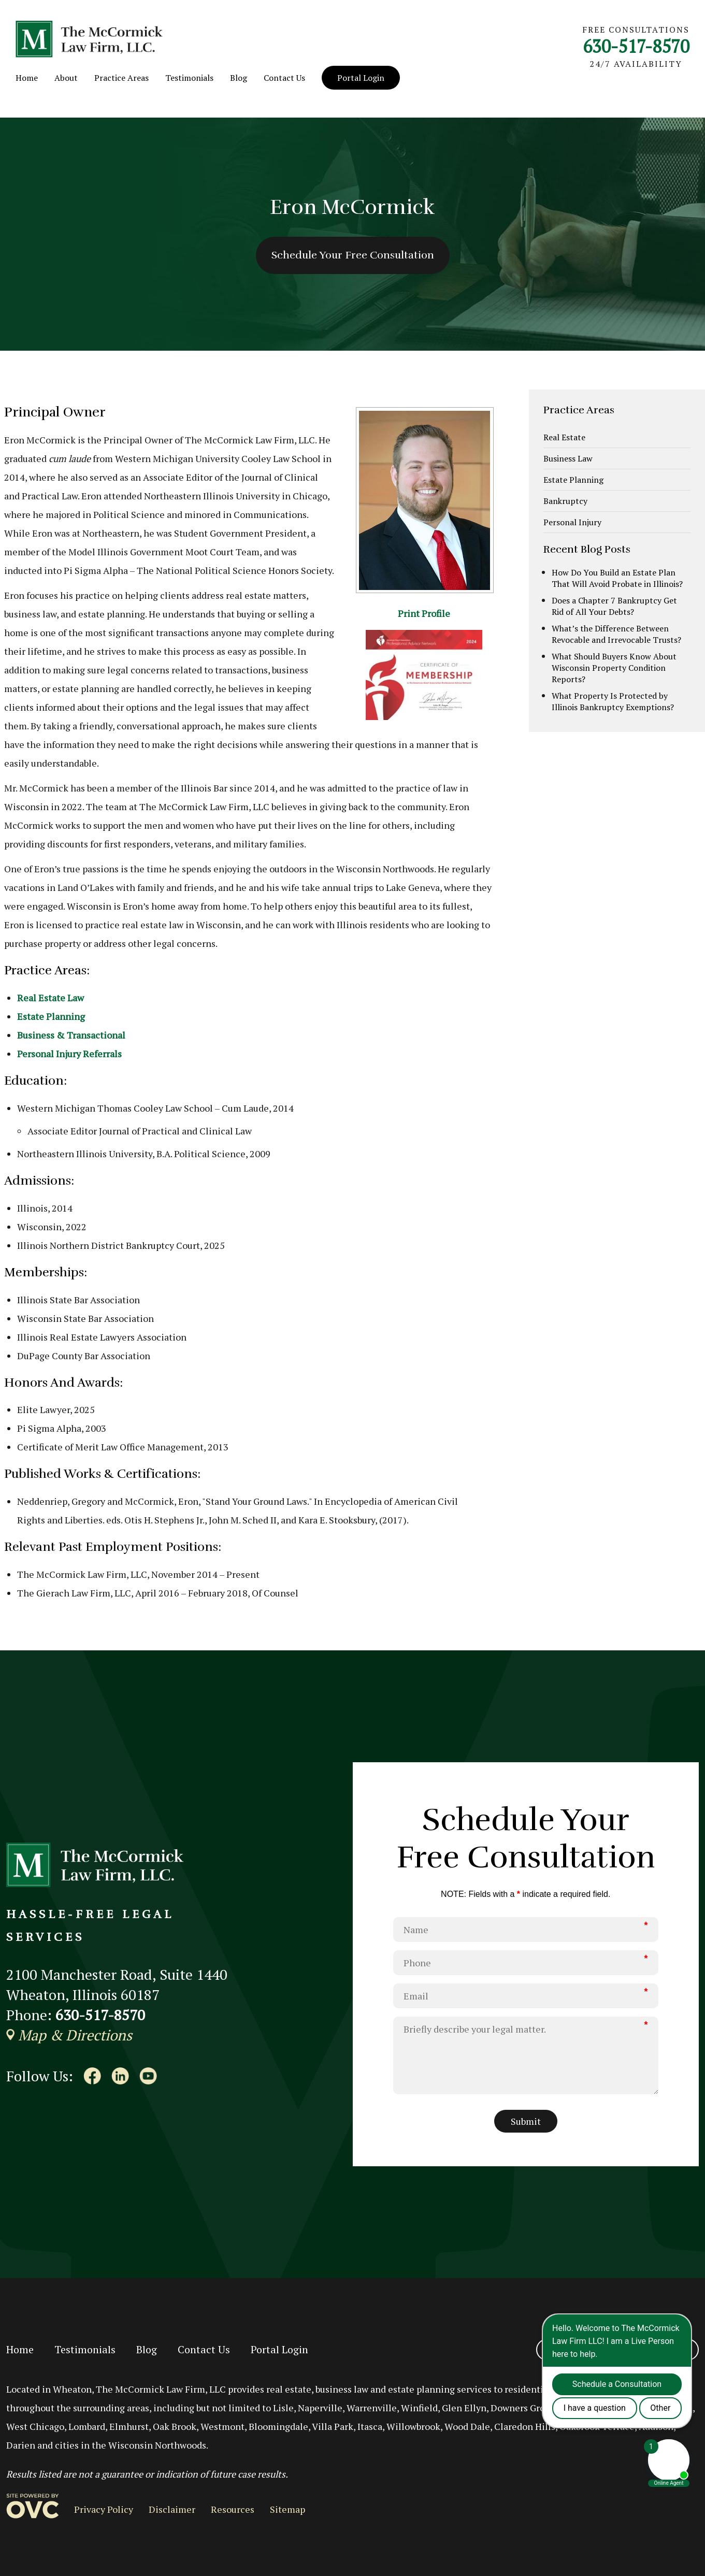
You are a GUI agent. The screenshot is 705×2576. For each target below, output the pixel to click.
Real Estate (564, 437)
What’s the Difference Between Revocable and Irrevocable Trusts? (616, 634)
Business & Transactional (71, 1035)
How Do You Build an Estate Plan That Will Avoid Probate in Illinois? (617, 578)
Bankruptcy (565, 501)
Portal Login (360, 77)
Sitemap (287, 2509)
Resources (232, 2509)
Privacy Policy (103, 2509)
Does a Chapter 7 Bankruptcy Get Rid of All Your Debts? (614, 606)
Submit (526, 2121)
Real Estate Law (50, 997)
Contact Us (284, 77)
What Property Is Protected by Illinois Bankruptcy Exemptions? (613, 701)
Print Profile (424, 613)
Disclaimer (172, 2509)
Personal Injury (572, 522)
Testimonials (189, 77)
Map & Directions (69, 2035)
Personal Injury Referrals (69, 1053)
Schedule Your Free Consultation (352, 255)
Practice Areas (121, 77)
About (66, 77)
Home (27, 77)
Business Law (568, 458)
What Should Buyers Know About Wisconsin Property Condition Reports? (614, 668)
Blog (238, 77)
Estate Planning (51, 1016)
